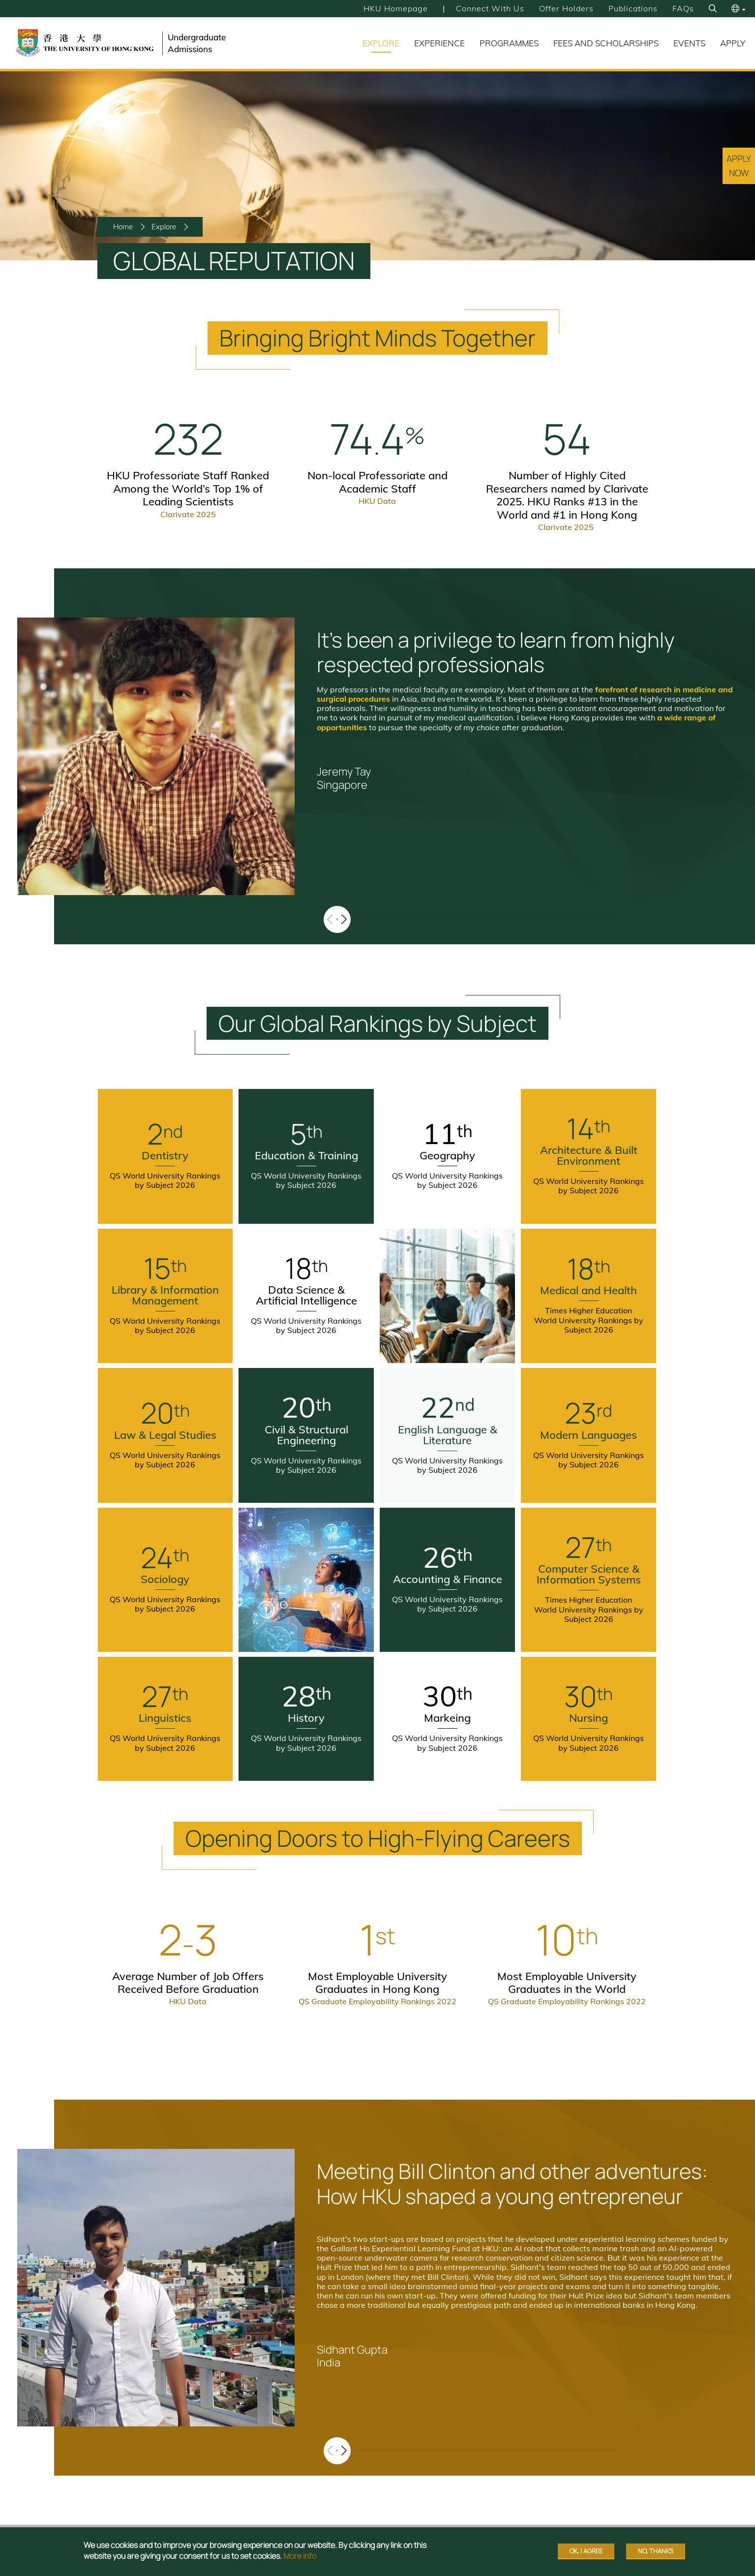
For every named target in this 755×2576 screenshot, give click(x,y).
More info (299, 2555)
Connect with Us (490, 8)
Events (689, 43)
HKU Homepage (395, 8)
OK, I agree (586, 2550)
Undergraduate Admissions (197, 43)
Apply (732, 43)
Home (123, 226)
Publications (633, 8)
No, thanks (655, 2550)
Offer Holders (566, 8)
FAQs (683, 8)
